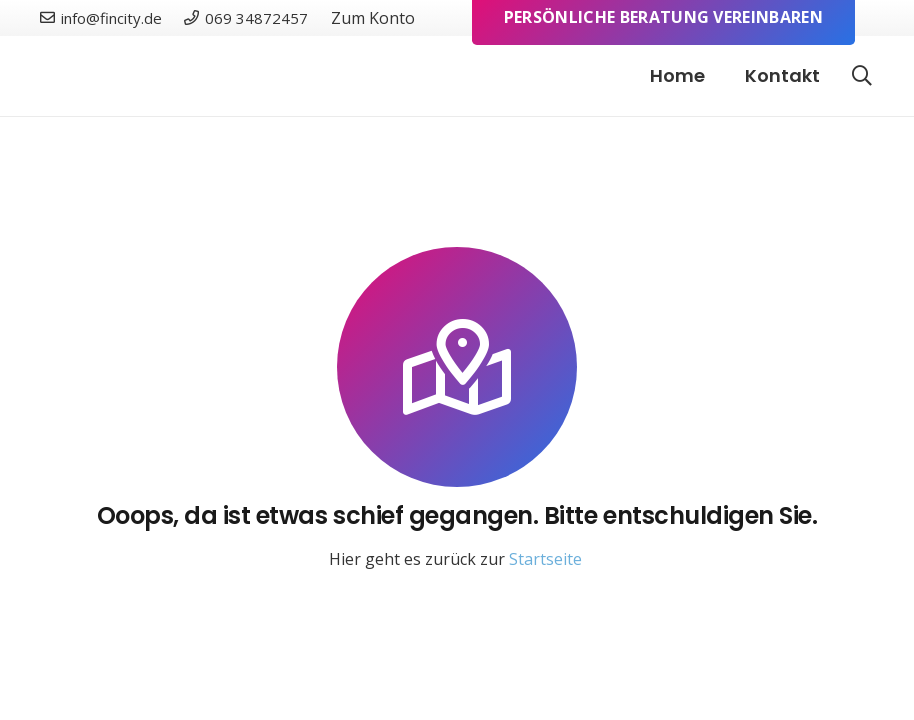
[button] (862, 76)
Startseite (545, 559)
